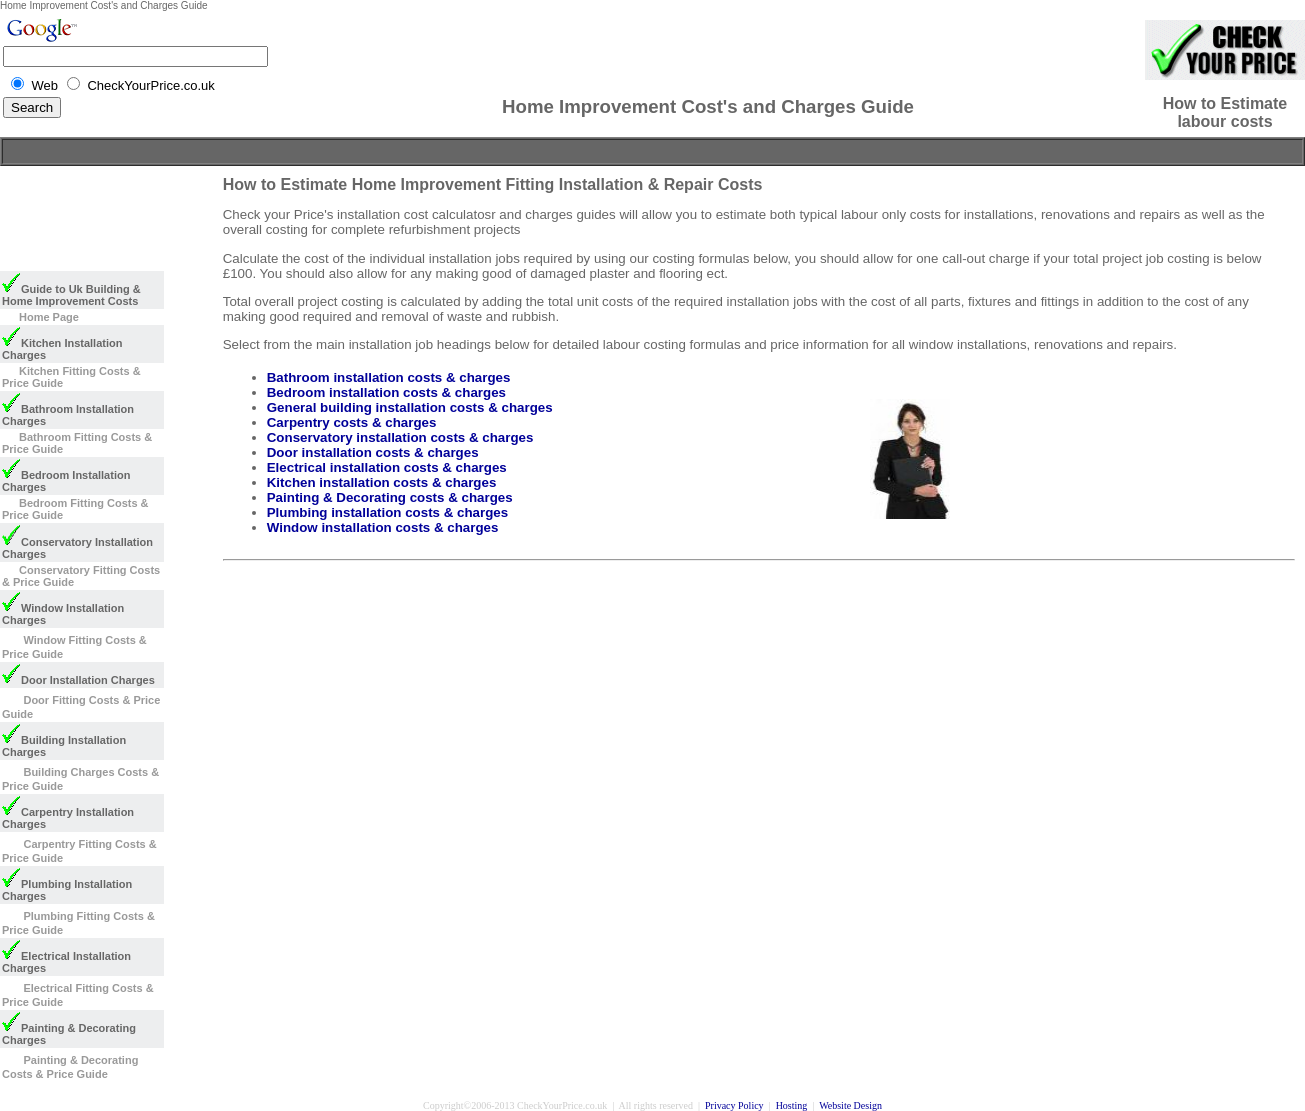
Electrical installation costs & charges (387, 467)
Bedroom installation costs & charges (386, 392)
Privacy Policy (734, 1105)
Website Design (850, 1105)
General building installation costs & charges (410, 407)
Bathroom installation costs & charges (389, 377)
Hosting (792, 1105)
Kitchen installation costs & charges (382, 482)
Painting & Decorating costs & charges (390, 497)
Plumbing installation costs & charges (387, 512)
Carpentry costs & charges (352, 422)
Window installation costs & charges (383, 527)
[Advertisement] (653, 151)
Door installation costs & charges (373, 452)
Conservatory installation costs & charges (400, 437)
